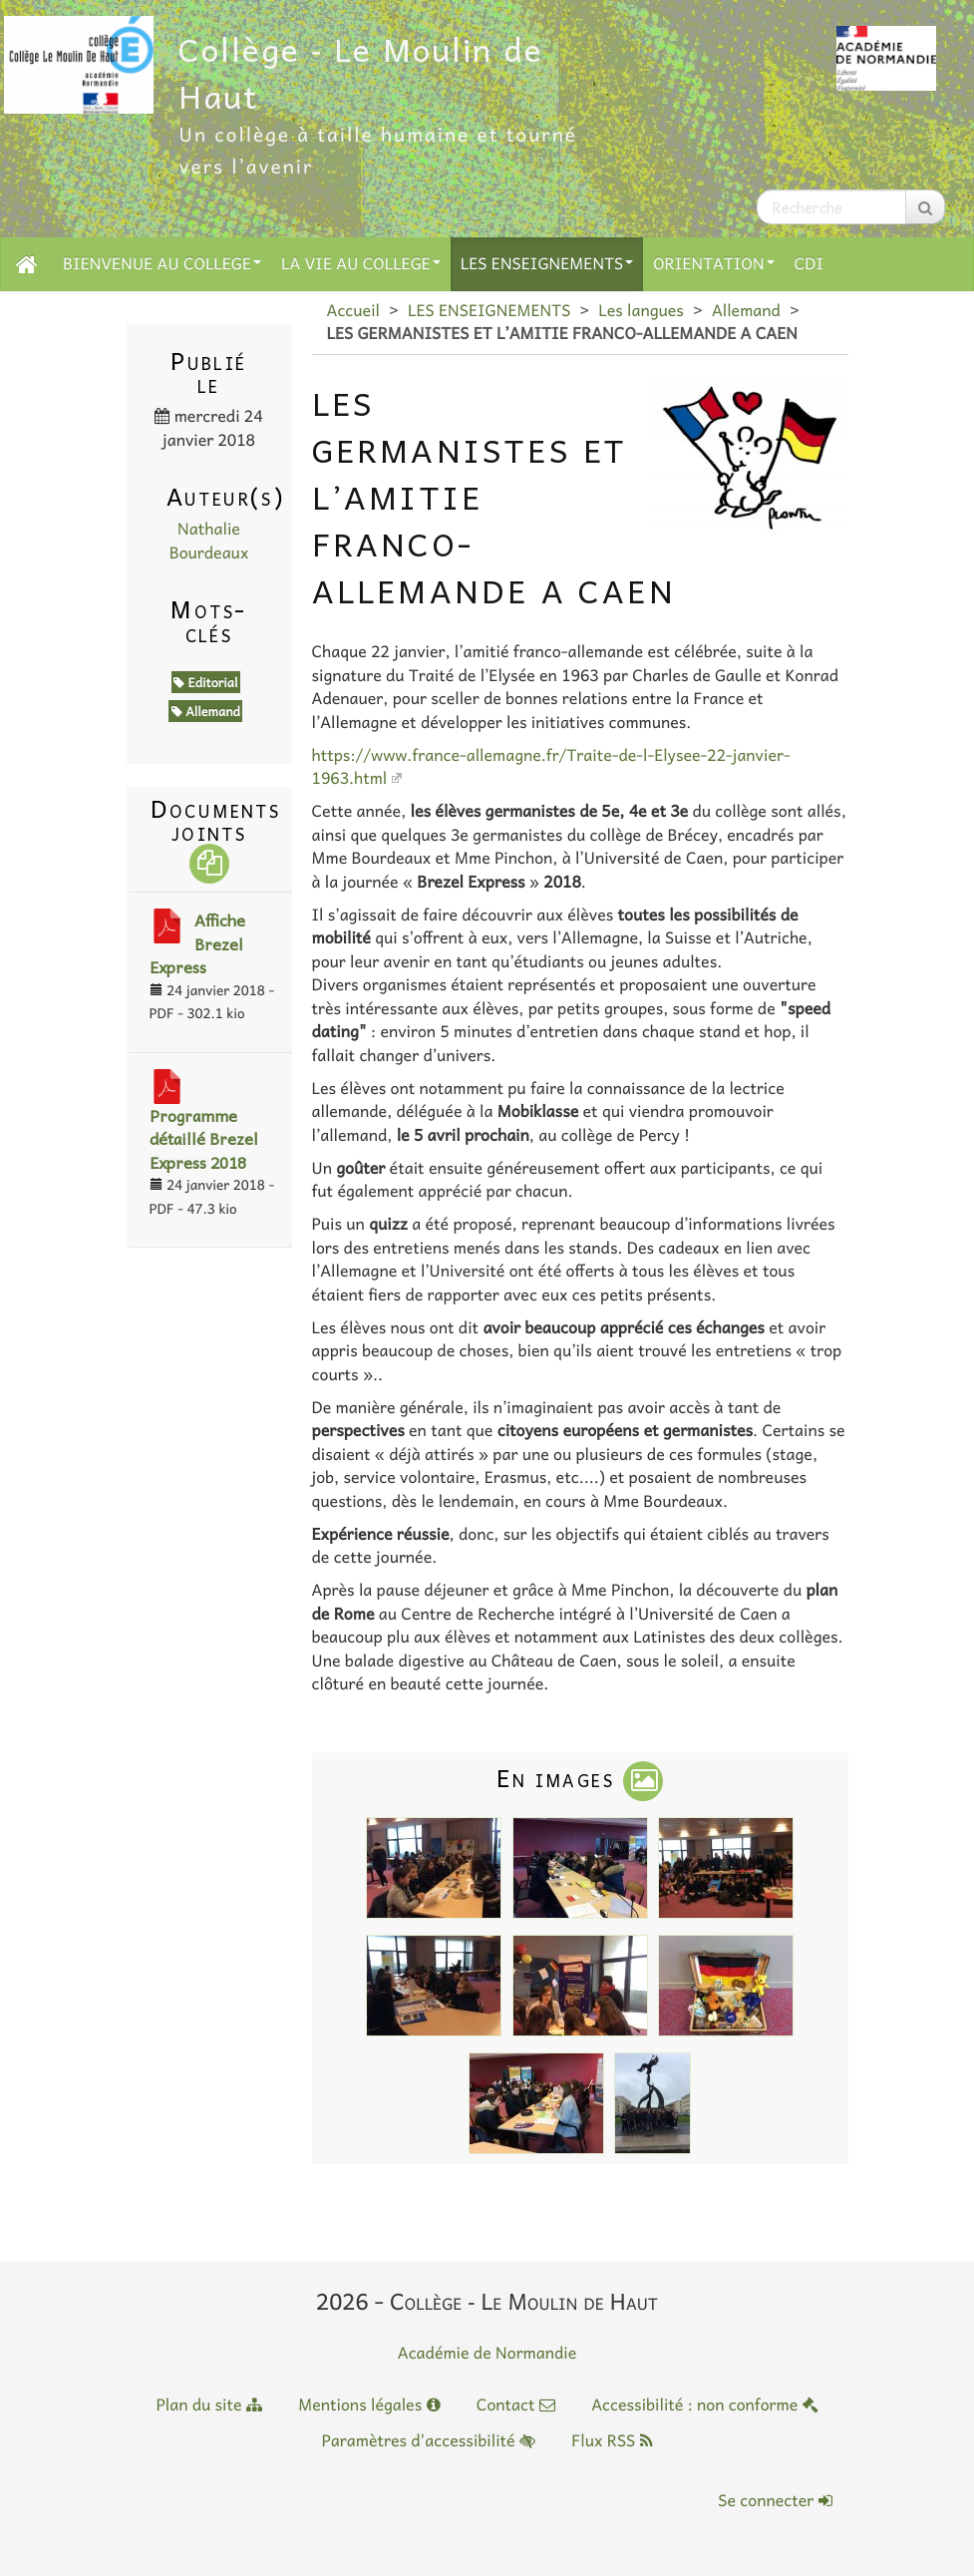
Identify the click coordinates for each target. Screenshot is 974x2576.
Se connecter (774, 2500)
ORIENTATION (713, 263)
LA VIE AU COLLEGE (361, 263)
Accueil (353, 310)
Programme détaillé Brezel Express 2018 (204, 1138)
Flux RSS (611, 2440)
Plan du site (208, 2404)
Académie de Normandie (487, 2353)
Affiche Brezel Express (197, 943)
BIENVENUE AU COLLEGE (162, 263)
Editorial (205, 682)
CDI (809, 263)
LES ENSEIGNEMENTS (547, 263)
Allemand (746, 310)
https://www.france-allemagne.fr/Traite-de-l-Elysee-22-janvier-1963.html (551, 766)
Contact (516, 2404)
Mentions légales (369, 2404)
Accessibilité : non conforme (704, 2404)
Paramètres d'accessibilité (427, 2440)
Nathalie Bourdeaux (209, 540)
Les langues (641, 310)
